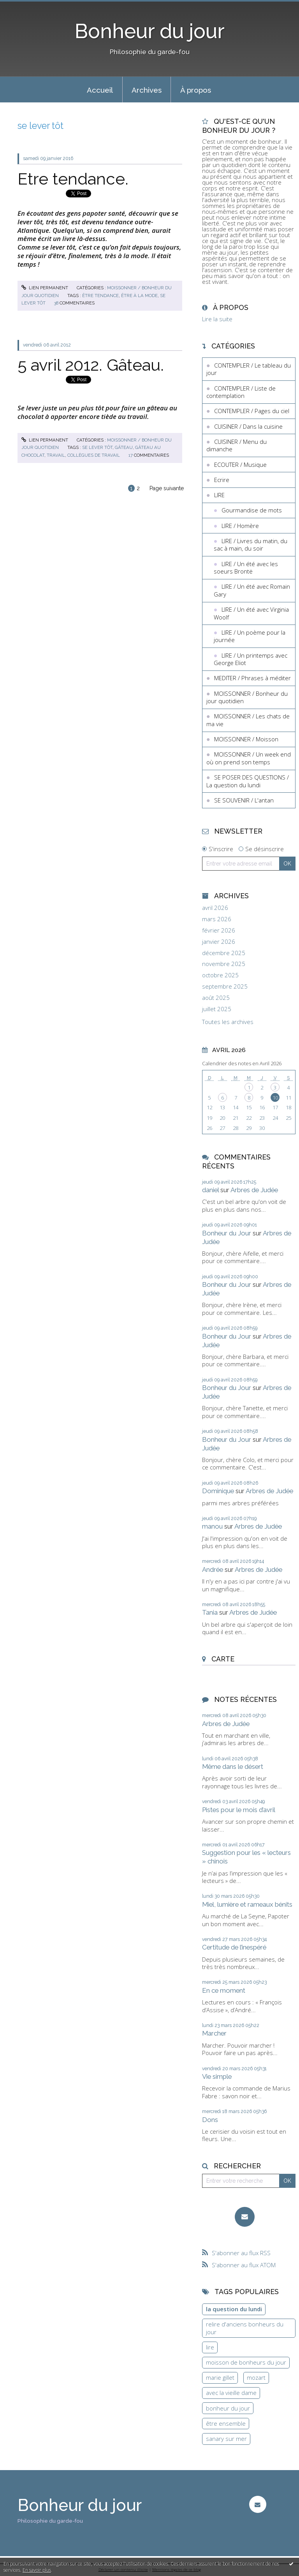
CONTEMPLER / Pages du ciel (251, 411)
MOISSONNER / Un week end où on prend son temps (248, 758)
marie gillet (220, 2377)
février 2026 (218, 930)
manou (212, 1526)
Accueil (100, 90)
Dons (210, 2120)
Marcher (214, 2033)
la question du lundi (234, 2309)
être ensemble (226, 2423)
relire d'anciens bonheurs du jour (244, 2328)
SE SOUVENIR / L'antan (244, 800)
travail (56, 455)
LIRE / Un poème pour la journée (249, 636)
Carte (222, 1659)
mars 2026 (216, 919)
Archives (147, 90)
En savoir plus (37, 2570)
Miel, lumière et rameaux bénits (247, 1904)
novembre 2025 (223, 964)
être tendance (100, 295)
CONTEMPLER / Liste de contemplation (241, 392)
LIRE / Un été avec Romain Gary (252, 590)
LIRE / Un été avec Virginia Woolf (251, 613)
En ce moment (223, 1990)
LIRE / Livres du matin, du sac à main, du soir (250, 545)
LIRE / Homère (240, 526)
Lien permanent (44, 287)
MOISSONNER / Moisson (246, 739)
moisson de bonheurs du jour (246, 2362)
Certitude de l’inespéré (234, 1947)
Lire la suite (217, 319)
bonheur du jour (228, 2408)
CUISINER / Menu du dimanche (236, 445)
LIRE (219, 495)
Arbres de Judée (254, 1190)
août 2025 (216, 997)
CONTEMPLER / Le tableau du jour (248, 369)
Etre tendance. (73, 178)
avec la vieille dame (231, 2393)
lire (210, 2347)
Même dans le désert (232, 1766)
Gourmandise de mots (252, 510)
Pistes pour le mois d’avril (238, 1810)
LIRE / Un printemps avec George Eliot (250, 659)
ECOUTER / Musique (240, 464)
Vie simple (217, 2076)
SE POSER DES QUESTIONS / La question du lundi (247, 781)
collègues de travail (93, 455)
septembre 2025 (225, 986)
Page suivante (167, 488)
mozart (256, 2377)
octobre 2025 (220, 975)
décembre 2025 (223, 953)
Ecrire (221, 480)
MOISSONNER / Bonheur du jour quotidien (247, 697)
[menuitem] (100, 89)
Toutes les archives (227, 1022)
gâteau (124, 447)
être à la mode (139, 295)
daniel (210, 1190)
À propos (195, 90)
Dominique (218, 1491)
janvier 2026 (218, 941)
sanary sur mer (226, 2438)
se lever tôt (97, 447)
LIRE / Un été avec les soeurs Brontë (246, 567)
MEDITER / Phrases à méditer (252, 678)
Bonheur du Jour (226, 1233)
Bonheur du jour (150, 31)
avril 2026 (215, 907)
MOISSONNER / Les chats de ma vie (248, 720)
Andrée (212, 1569)
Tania (210, 1612)
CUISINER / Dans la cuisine (248, 426)
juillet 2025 (216, 1009)
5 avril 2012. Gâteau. (91, 365)
